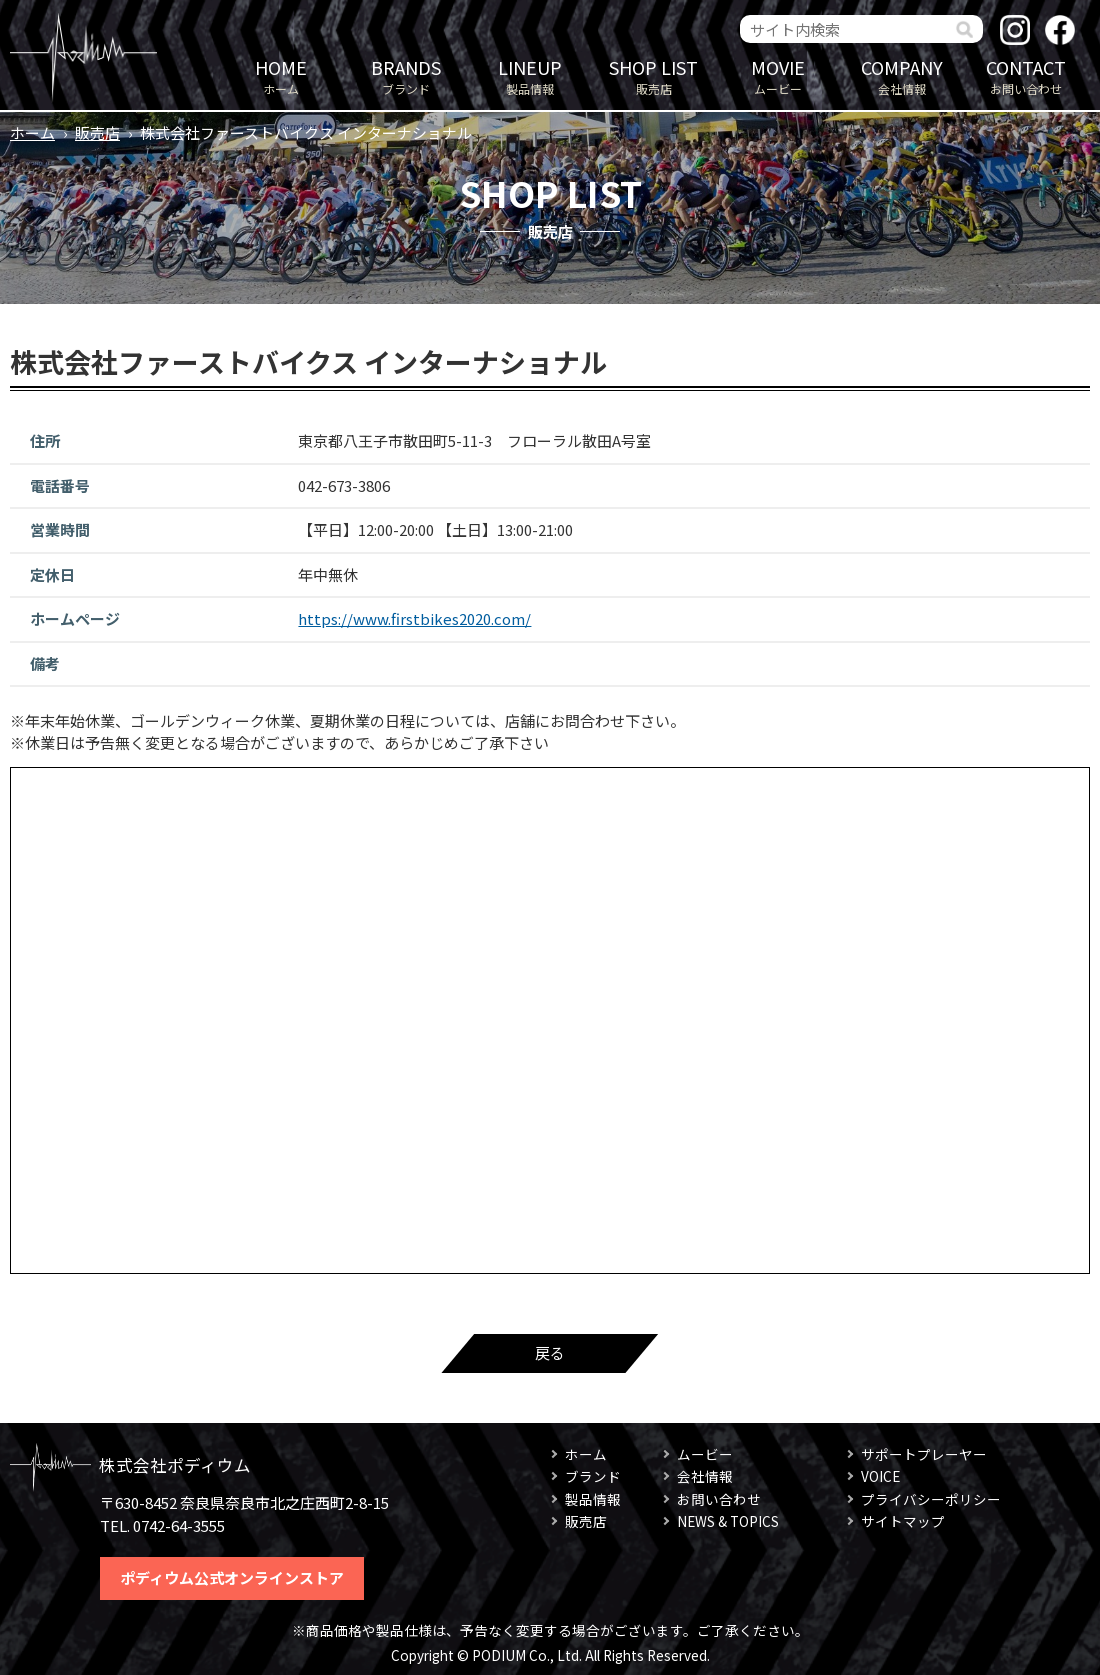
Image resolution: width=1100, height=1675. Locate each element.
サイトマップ (903, 1521)
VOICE (880, 1476)
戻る (550, 1352)
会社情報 (902, 75)
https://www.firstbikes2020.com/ (414, 618)
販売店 (654, 75)
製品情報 (530, 75)
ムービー (778, 75)
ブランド (406, 75)
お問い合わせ (1026, 75)
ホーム (281, 75)
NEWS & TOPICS (728, 1521)
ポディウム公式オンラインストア (232, 1577)
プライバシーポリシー (931, 1499)
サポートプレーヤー (924, 1454)
